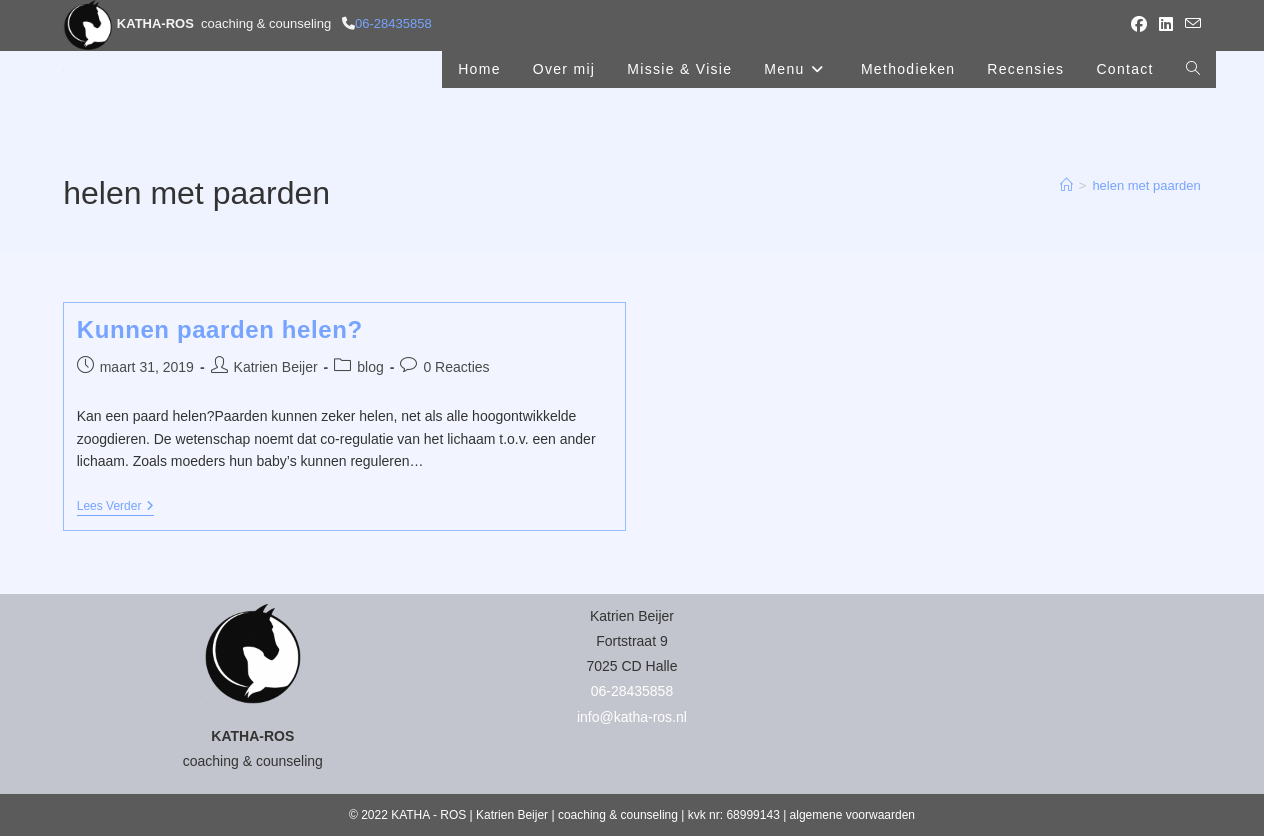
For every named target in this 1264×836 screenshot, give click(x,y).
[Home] (1066, 185)
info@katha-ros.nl (632, 717)
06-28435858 (393, 23)
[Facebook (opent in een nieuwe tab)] (1139, 25)
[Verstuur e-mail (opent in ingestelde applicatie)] (1190, 25)
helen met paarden (1146, 185)
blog (370, 367)
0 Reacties (456, 367)
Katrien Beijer (276, 367)
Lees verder (116, 507)
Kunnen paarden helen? (220, 329)
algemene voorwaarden (852, 815)
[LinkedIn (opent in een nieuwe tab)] (1166, 25)
